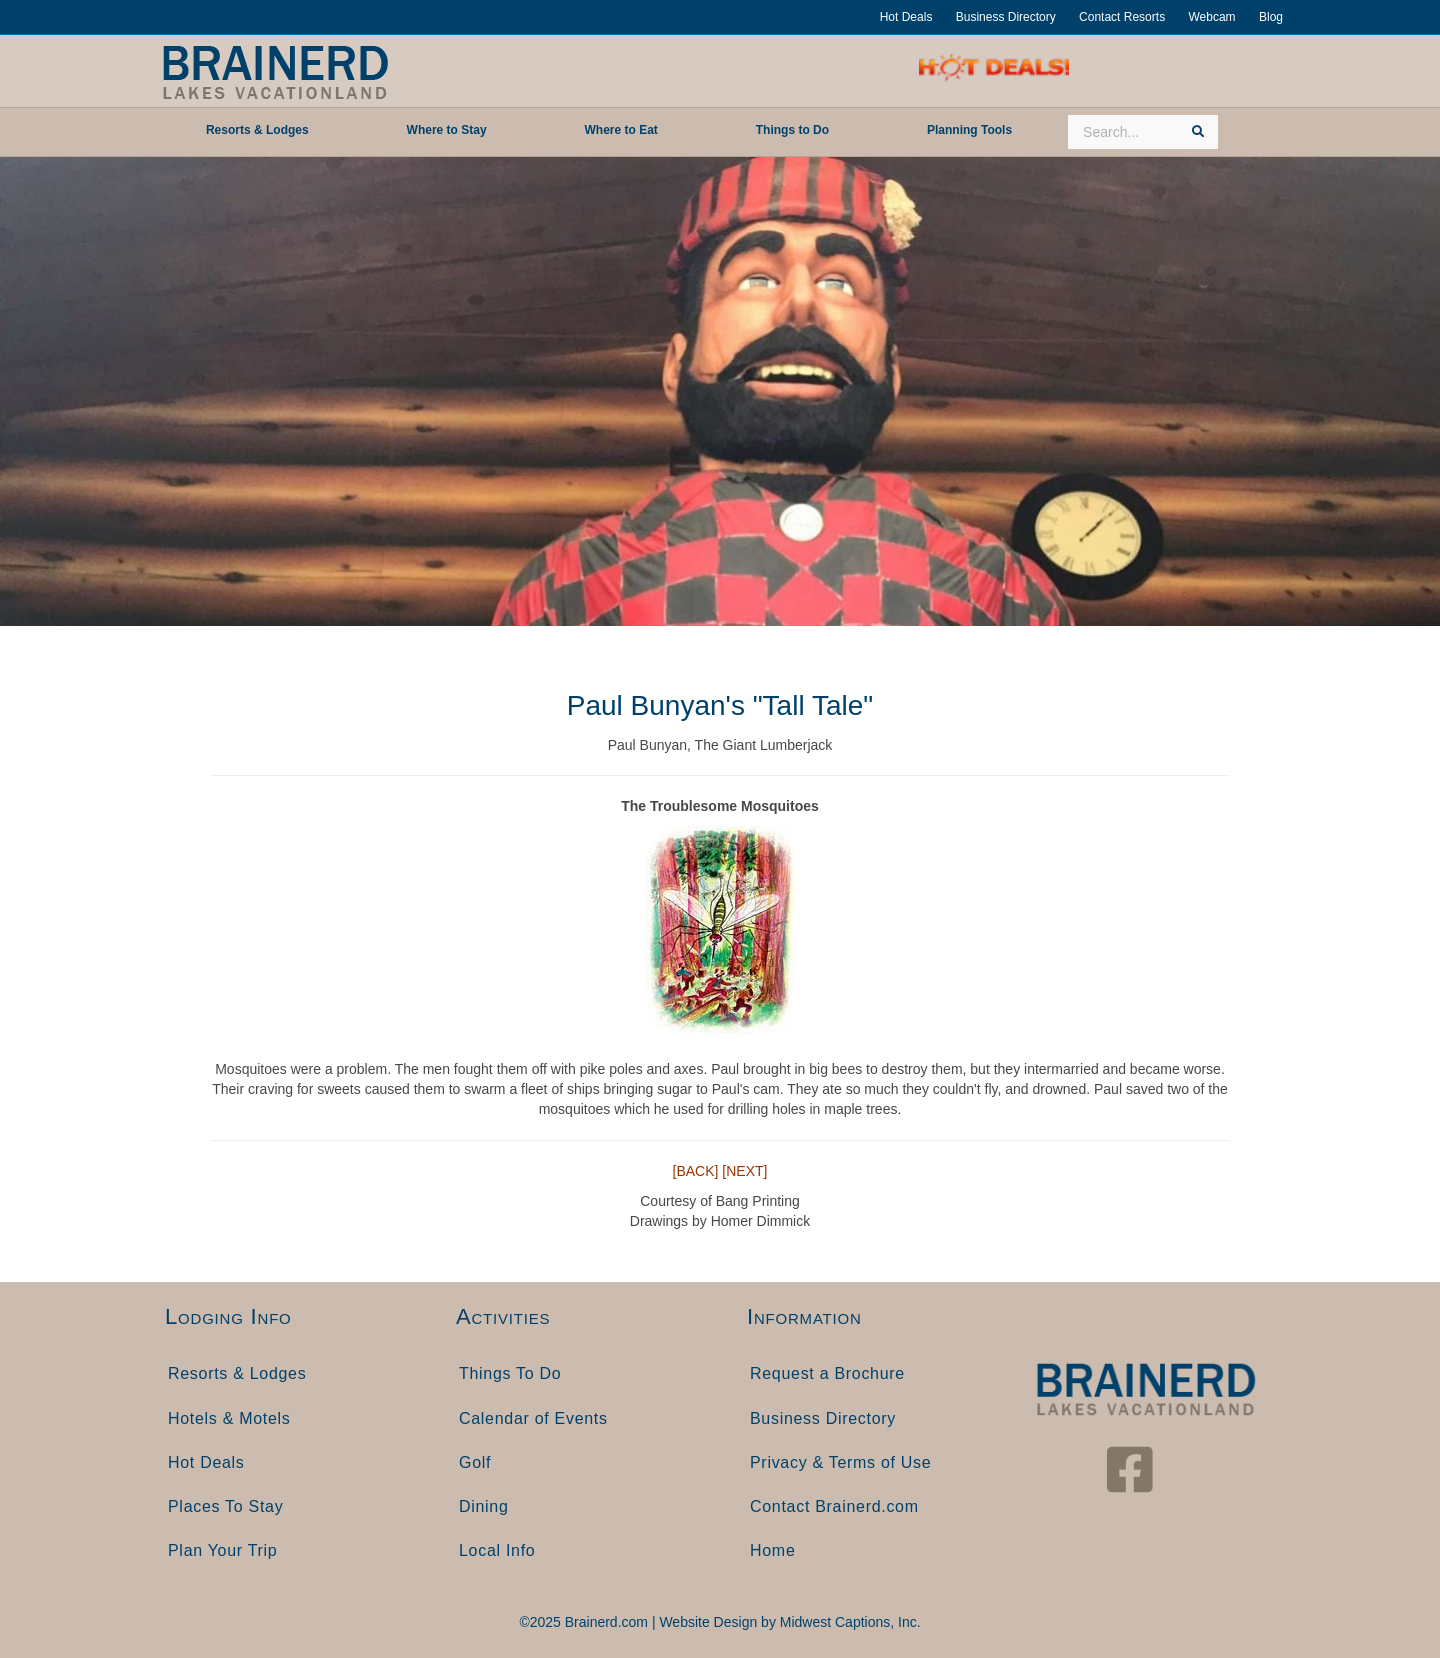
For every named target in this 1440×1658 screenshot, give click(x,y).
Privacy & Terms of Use (840, 1462)
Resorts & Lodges (237, 1373)
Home (772, 1550)
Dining (484, 1506)
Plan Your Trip (222, 1550)
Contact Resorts (1122, 17)
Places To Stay (225, 1506)
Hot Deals (906, 17)
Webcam (1211, 17)
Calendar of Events (533, 1418)
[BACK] (696, 1171)
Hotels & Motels (229, 1418)
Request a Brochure (827, 1373)
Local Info (497, 1550)
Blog (1271, 17)
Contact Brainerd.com (834, 1506)
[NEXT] (744, 1171)
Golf (475, 1462)
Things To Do (510, 1373)
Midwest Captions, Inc (848, 1622)
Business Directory (1006, 17)
